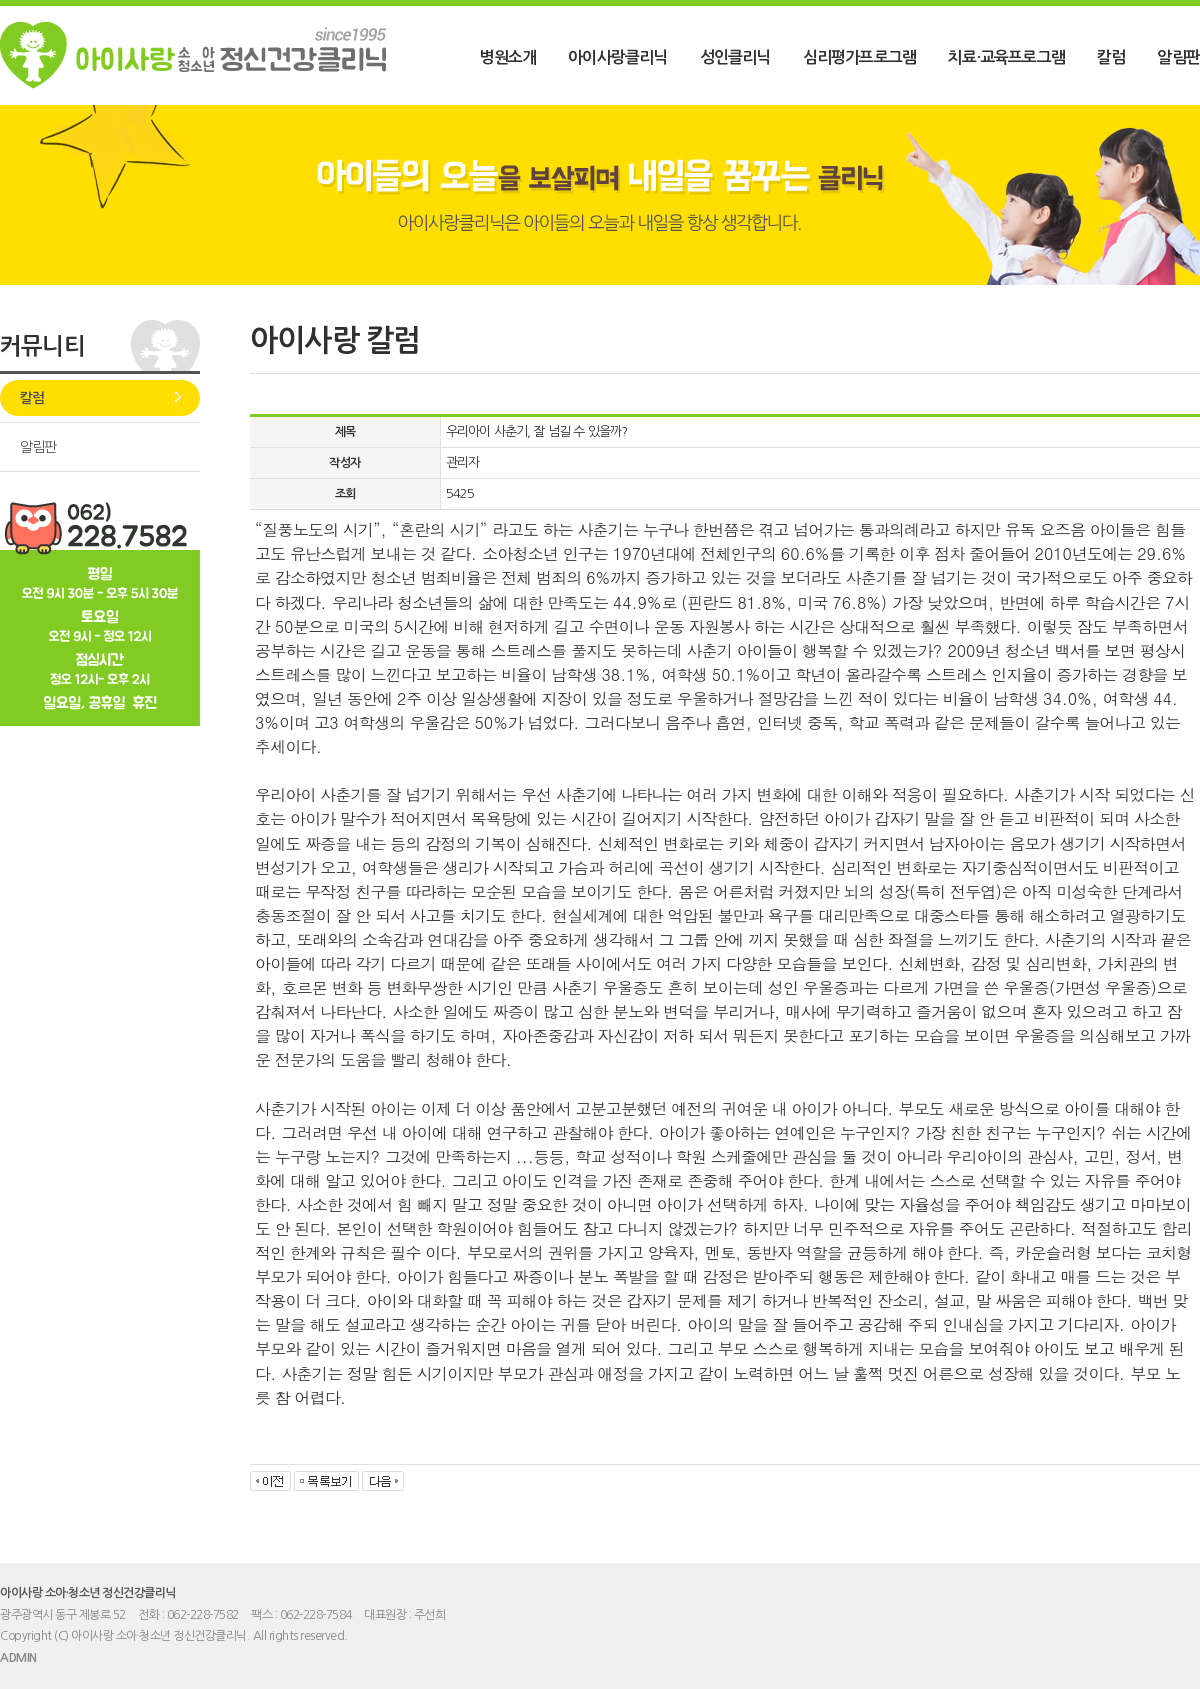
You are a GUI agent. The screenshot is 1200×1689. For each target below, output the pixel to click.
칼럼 (1111, 57)
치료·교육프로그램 (1006, 57)
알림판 (1178, 57)
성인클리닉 (735, 57)
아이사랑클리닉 (617, 57)
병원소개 (507, 57)
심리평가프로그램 (860, 57)
